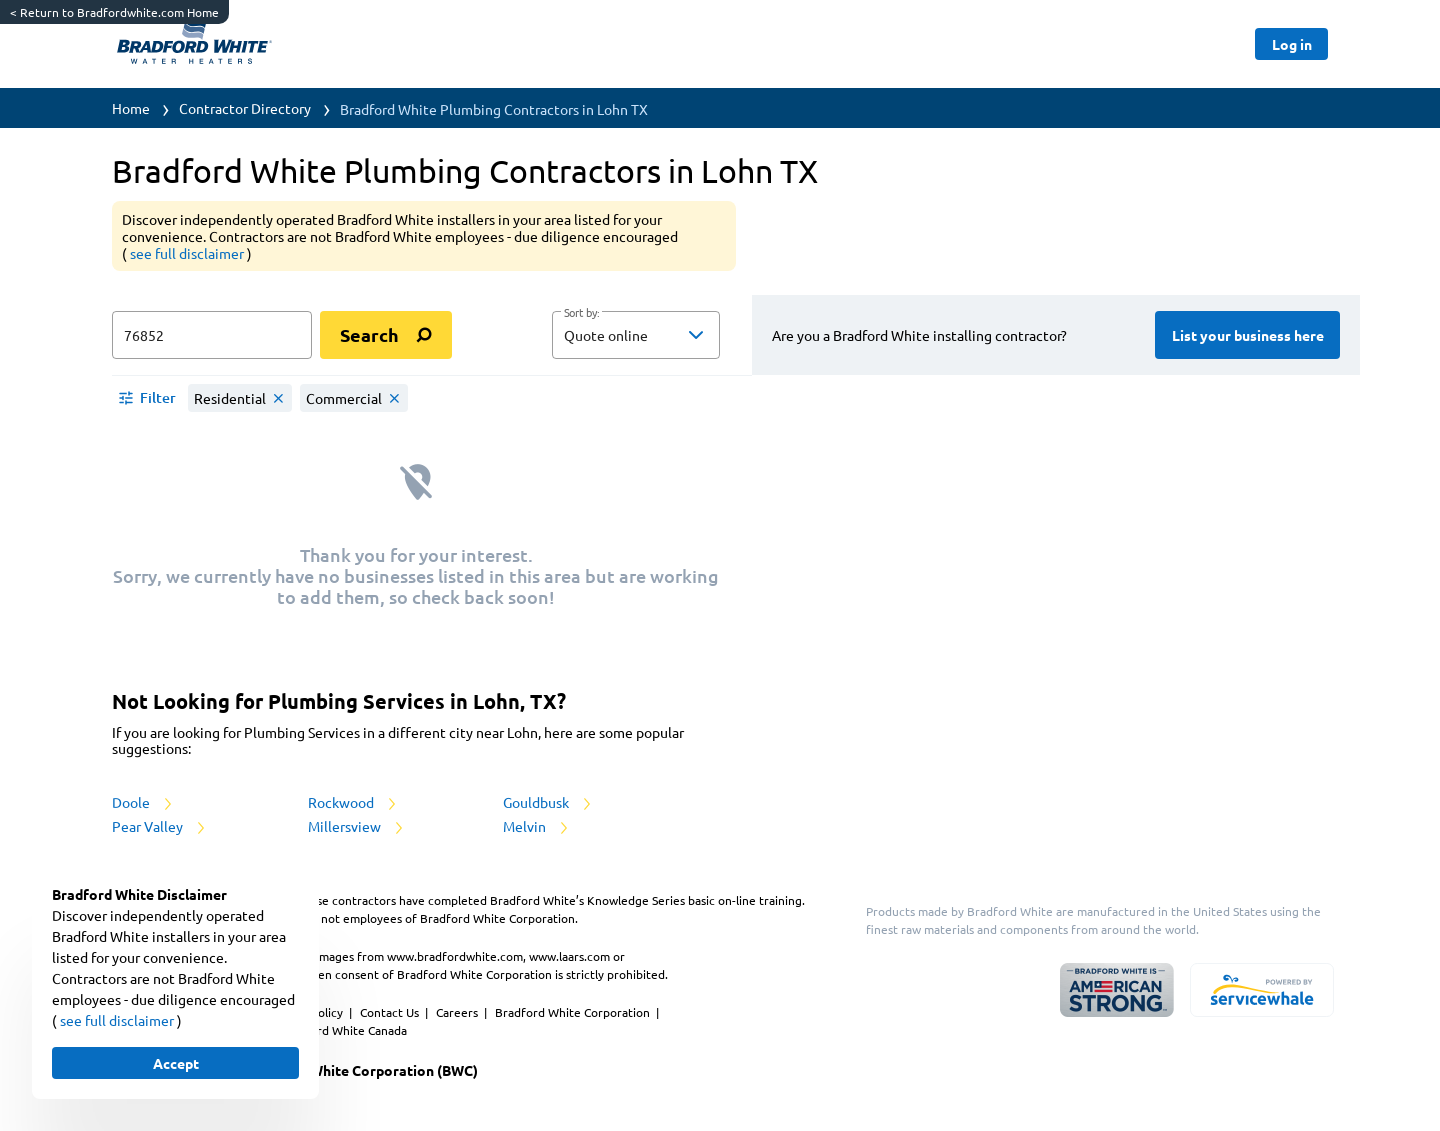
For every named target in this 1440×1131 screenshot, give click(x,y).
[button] (636, 335)
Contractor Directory (245, 108)
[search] (386, 335)
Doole (143, 802)
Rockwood (353, 802)
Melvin (537, 826)
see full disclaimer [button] (188, 253)
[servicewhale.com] (1262, 990)
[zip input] (212, 335)
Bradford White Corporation (574, 1012)
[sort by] (666, 335)
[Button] (1291, 44)
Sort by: (581, 313)
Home (131, 108)
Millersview (357, 826)
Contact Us (391, 1012)
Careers (458, 1012)
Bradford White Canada (343, 1030)
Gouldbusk (548, 802)
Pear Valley (160, 826)
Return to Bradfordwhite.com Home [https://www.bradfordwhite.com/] (114, 12)
